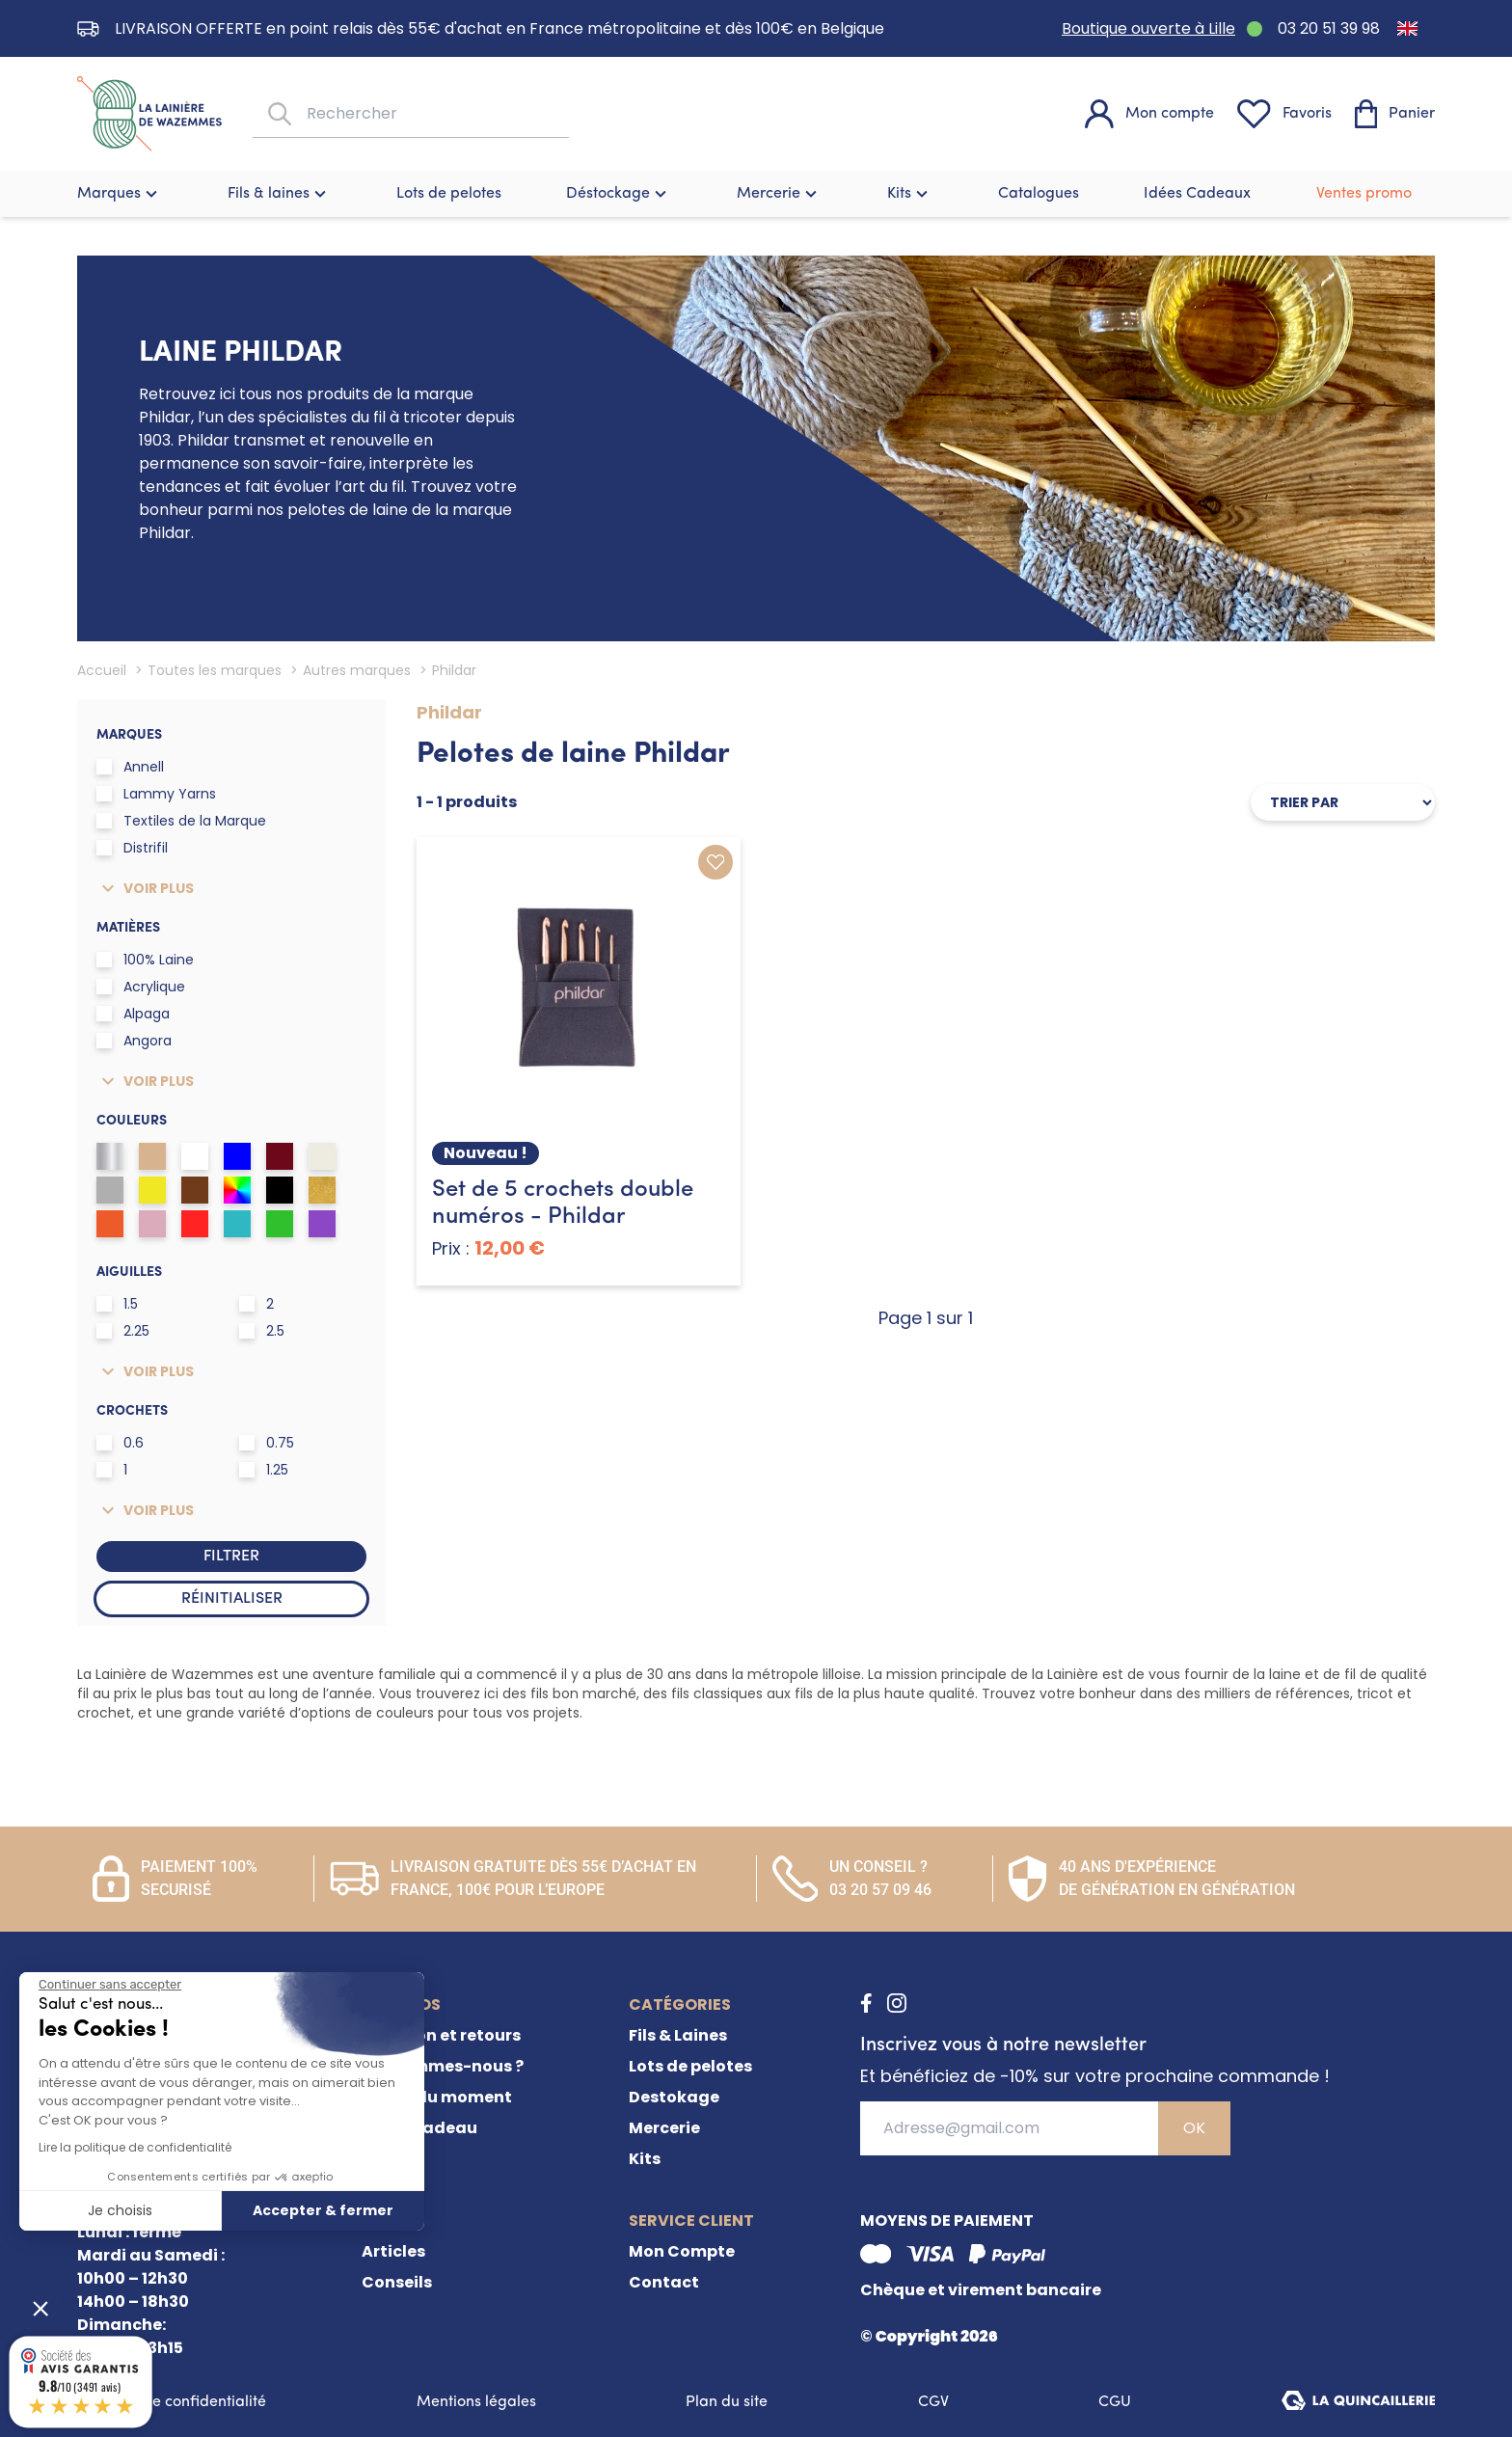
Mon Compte (682, 2251)
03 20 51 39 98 (1329, 28)
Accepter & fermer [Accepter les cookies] (323, 2210)
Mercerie (779, 193)
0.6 (120, 1442)
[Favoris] (1284, 114)
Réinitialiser (232, 1599)
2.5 (261, 1330)
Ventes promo (1364, 194)
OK (1194, 2128)
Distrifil (132, 847)
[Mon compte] (1149, 114)
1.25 (263, 1469)
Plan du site (727, 2402)
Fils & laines (279, 193)
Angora (134, 1040)
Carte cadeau (419, 2128)
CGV (933, 2402)
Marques (119, 193)
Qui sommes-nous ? (443, 2066)
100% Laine (145, 959)
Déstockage (618, 193)
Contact (664, 2282)
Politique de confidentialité (171, 2402)
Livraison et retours (441, 2035)
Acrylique (140, 986)
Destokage (674, 2097)
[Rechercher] (278, 114)
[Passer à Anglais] (1407, 28)
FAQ (378, 2159)
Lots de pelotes (448, 194)
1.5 (117, 1303)
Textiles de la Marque (181, 820)
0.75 (266, 1442)
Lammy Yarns (156, 793)
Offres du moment (437, 2097)
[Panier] (1395, 114)
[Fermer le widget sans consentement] (110, 1984)
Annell (130, 766)
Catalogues (1038, 194)
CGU (1114, 2402)
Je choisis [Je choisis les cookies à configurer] (120, 2210)
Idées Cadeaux (1197, 194)
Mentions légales (476, 2402)
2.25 (122, 1330)
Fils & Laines (678, 2035)
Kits (909, 193)
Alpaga (133, 1013)
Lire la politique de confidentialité (135, 2147)
